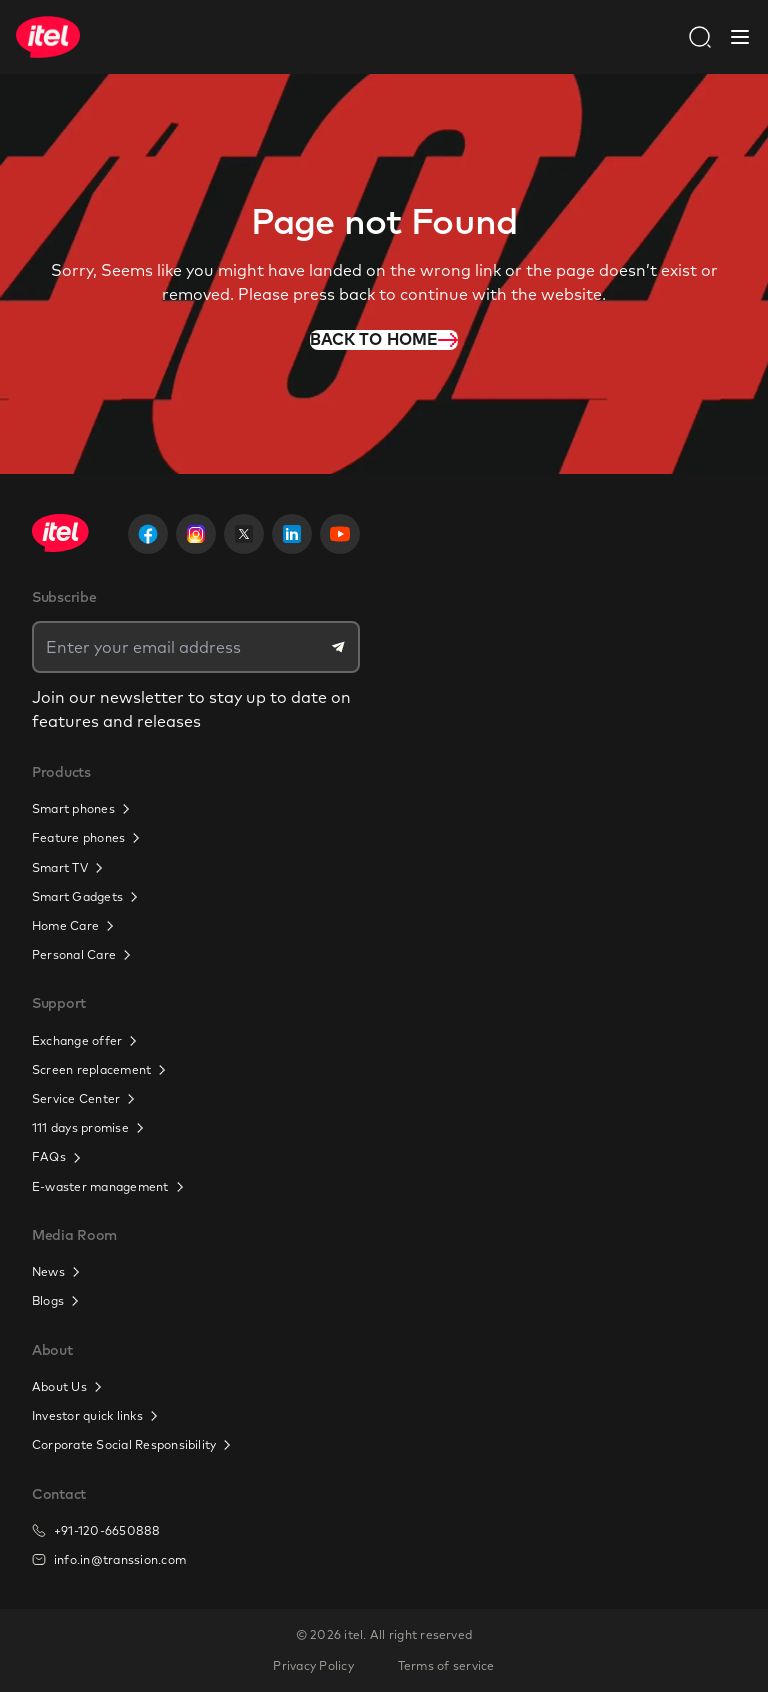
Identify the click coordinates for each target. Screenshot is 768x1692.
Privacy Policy (313, 1665)
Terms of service (446, 1665)
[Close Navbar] (740, 37)
